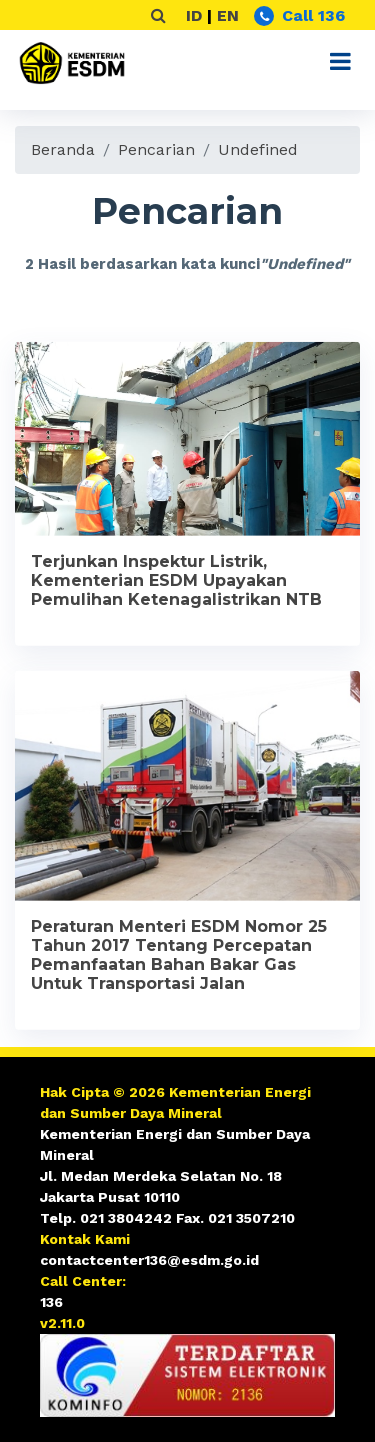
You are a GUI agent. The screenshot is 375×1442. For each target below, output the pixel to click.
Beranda (63, 149)
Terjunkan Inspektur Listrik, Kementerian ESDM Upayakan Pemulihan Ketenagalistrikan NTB (176, 584)
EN (228, 15)
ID (194, 15)
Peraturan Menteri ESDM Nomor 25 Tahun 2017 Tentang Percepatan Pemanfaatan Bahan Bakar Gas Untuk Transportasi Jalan (179, 959)
